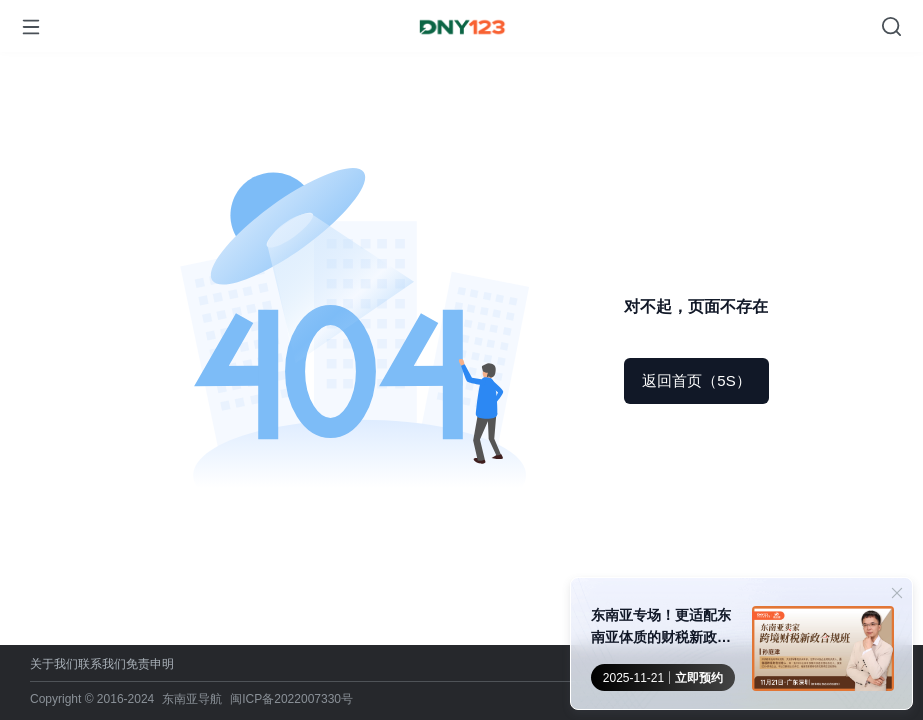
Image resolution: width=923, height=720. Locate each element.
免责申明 (150, 664)
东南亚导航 (192, 699)
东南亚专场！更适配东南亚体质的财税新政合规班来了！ (661, 627)
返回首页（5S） (696, 380)
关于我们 (54, 664)
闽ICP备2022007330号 (291, 699)
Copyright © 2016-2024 (92, 699)
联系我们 (102, 664)
